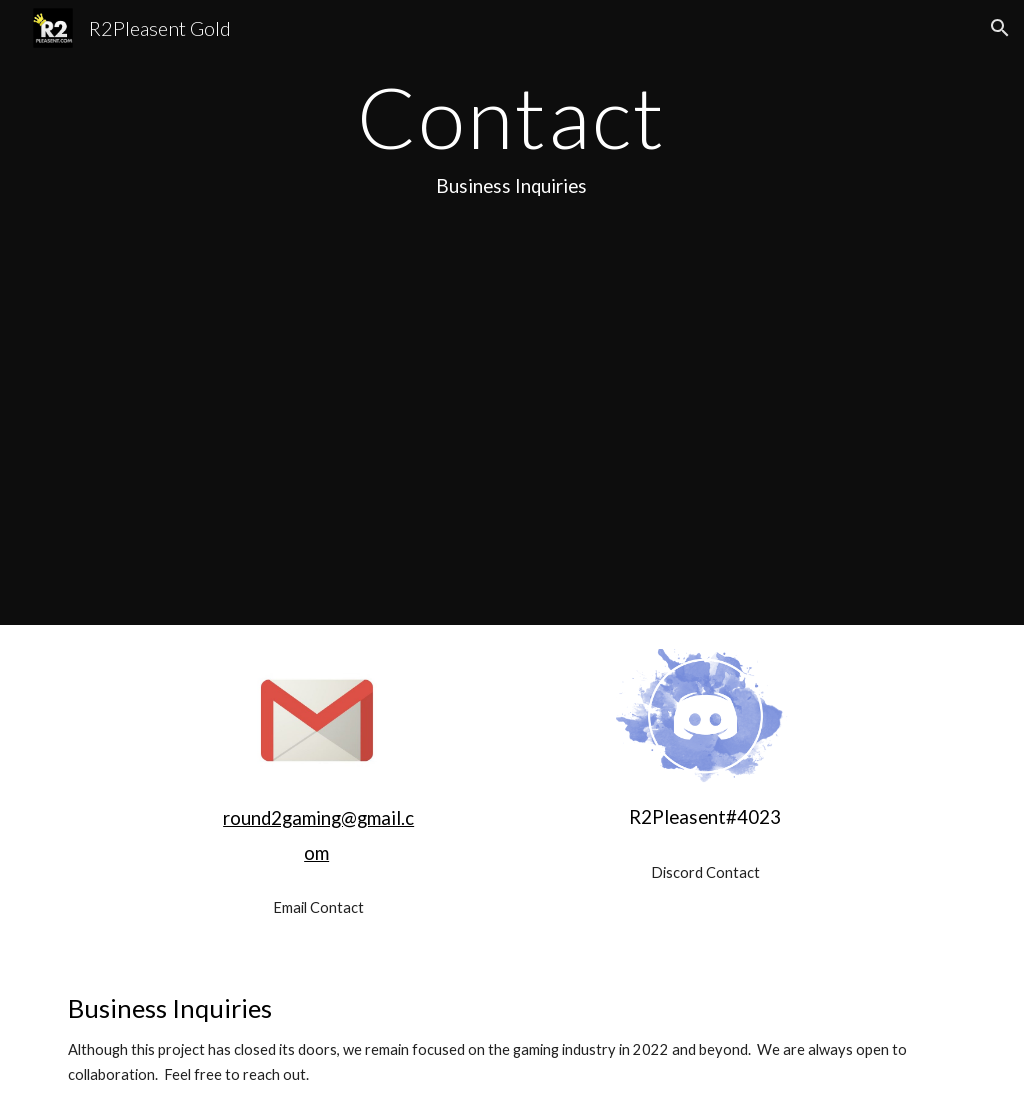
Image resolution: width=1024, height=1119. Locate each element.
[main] (511, 138)
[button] (1000, 28)
